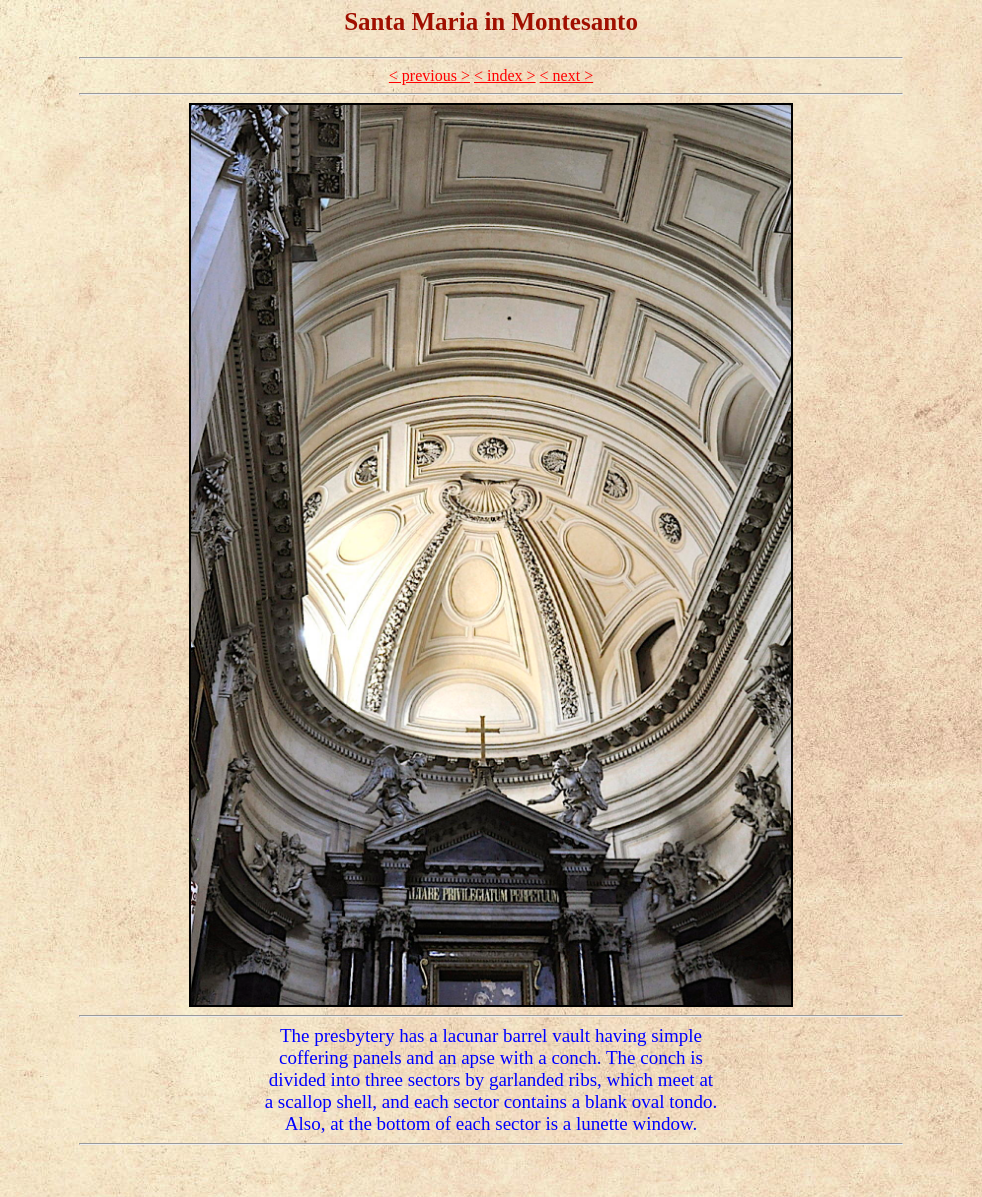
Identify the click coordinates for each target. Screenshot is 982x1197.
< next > (567, 75)
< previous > (429, 75)
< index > (505, 75)
